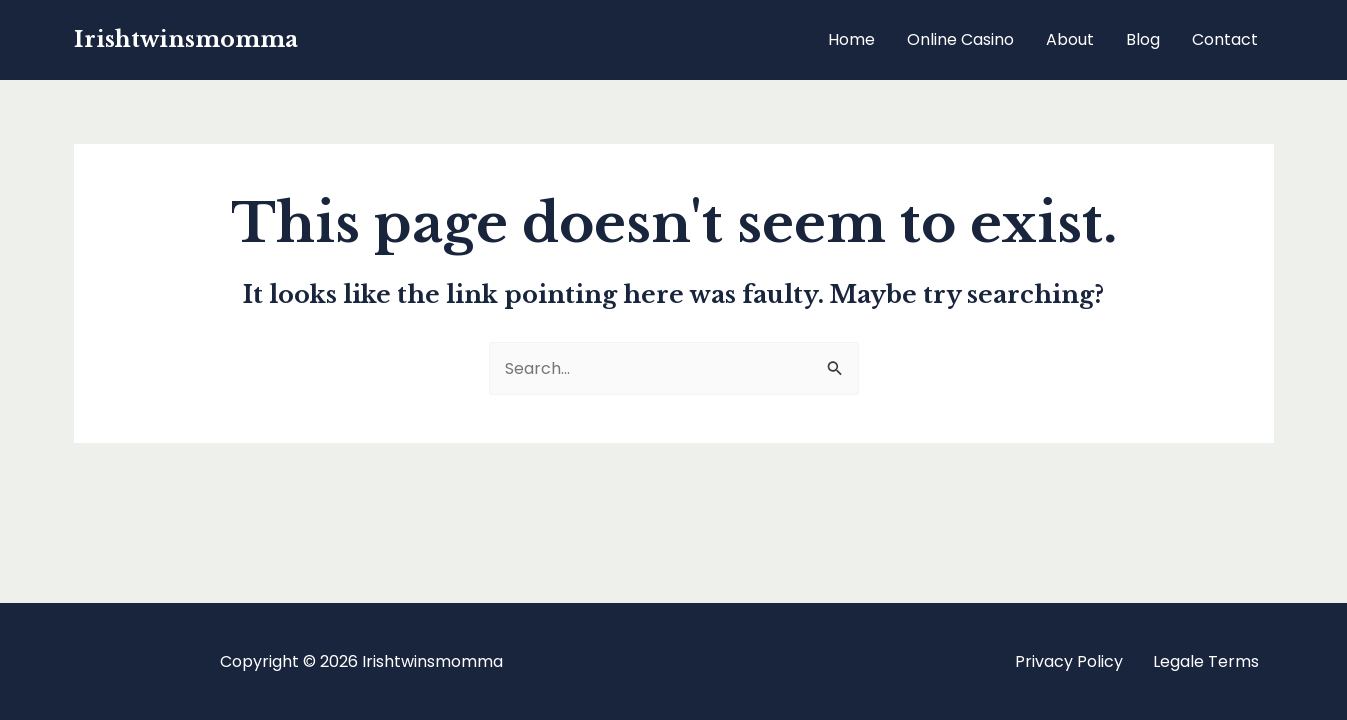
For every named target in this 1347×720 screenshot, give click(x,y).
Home (851, 39)
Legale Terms (1206, 661)
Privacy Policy (1069, 661)
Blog (1143, 39)
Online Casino (960, 39)
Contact (1225, 39)
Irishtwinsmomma (186, 39)
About (1070, 39)
